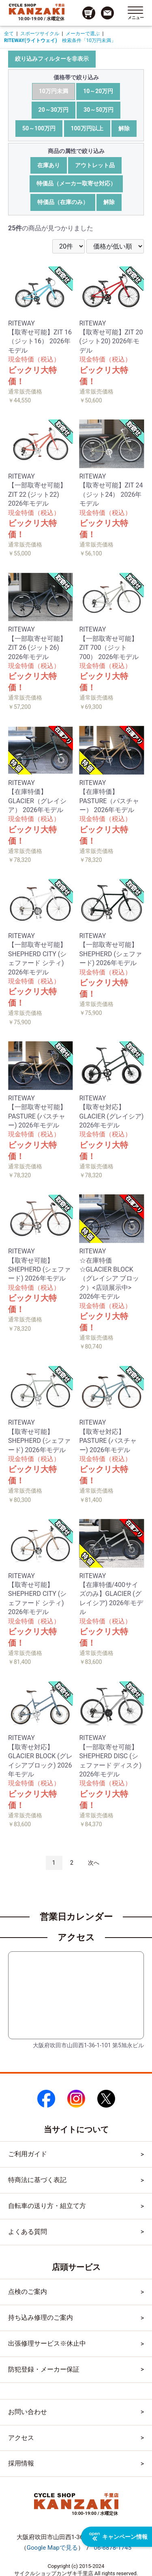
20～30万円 (54, 109)
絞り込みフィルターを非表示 (52, 58)
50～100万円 (39, 128)
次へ (93, 1862)
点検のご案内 (27, 2291)
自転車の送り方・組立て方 (47, 2206)
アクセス (21, 2438)
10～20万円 (98, 91)
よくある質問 (27, 2232)
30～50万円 (98, 109)
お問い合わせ (27, 2412)
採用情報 (21, 2463)
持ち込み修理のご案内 (40, 2317)
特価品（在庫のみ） (62, 202)
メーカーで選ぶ (83, 33)
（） (52, 2547)
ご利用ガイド (27, 2154)
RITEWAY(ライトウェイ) (30, 40)
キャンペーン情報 (118, 2537)
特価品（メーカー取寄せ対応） (76, 183)
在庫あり (48, 165)
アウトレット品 (95, 165)
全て (9, 33)
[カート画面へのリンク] (88, 12)
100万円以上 (87, 128)
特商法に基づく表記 (37, 2180)
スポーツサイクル (39, 33)
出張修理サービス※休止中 (47, 2343)
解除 (124, 128)
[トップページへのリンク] (36, 9)
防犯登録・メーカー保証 (43, 2369)
